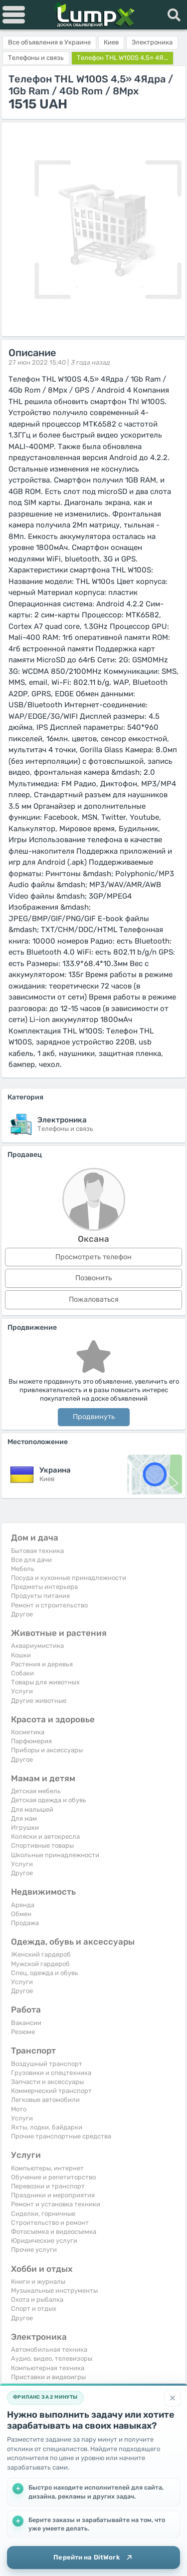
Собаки (22, 1673)
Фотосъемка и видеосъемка (53, 2231)
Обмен (21, 1914)
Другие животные (38, 1700)
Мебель (22, 1568)
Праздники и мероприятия (53, 2195)
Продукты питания (40, 1595)
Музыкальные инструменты (54, 2290)
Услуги (22, 1691)
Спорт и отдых (33, 2308)
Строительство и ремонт (50, 2222)
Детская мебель (36, 1791)
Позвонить (93, 1278)
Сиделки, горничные (43, 2213)
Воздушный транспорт (46, 2063)
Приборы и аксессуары (47, 1750)
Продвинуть (94, 1417)
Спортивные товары (42, 1845)
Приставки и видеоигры (48, 2377)
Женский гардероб (41, 1954)
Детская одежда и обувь (48, 1800)
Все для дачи (31, 1559)
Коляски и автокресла (45, 1836)
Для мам (24, 1818)
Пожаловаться (94, 1299)
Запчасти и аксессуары (47, 2081)
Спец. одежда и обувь (44, 1973)
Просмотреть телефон (93, 1257)
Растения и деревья (42, 1664)
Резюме (23, 2032)
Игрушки (25, 1827)
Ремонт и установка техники (55, 2204)
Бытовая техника (37, 1550)
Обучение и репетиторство (53, 2177)
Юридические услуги (44, 2240)
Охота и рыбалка (37, 2299)
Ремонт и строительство (49, 1605)
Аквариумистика (37, 1645)
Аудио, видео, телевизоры (51, 2358)
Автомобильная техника (49, 2349)
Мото (18, 2109)
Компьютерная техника (47, 2368)
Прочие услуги (34, 2249)
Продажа (25, 1923)
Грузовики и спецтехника (51, 2072)
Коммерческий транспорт (51, 2090)
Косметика (27, 1732)
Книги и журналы (38, 2281)
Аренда (22, 1905)
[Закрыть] (172, 2398)
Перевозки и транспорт (48, 2186)
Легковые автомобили (45, 2099)
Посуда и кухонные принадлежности (68, 1577)
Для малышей (32, 1809)
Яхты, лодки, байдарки (46, 2127)
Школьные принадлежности (55, 1855)
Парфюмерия (31, 1741)
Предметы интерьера (44, 1586)
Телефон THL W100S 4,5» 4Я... (122, 57)
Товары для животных (45, 1682)
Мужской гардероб (40, 1964)
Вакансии (26, 2023)
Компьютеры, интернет (47, 2168)
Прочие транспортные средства (61, 2136)
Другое (22, 1614)
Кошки (21, 1655)
